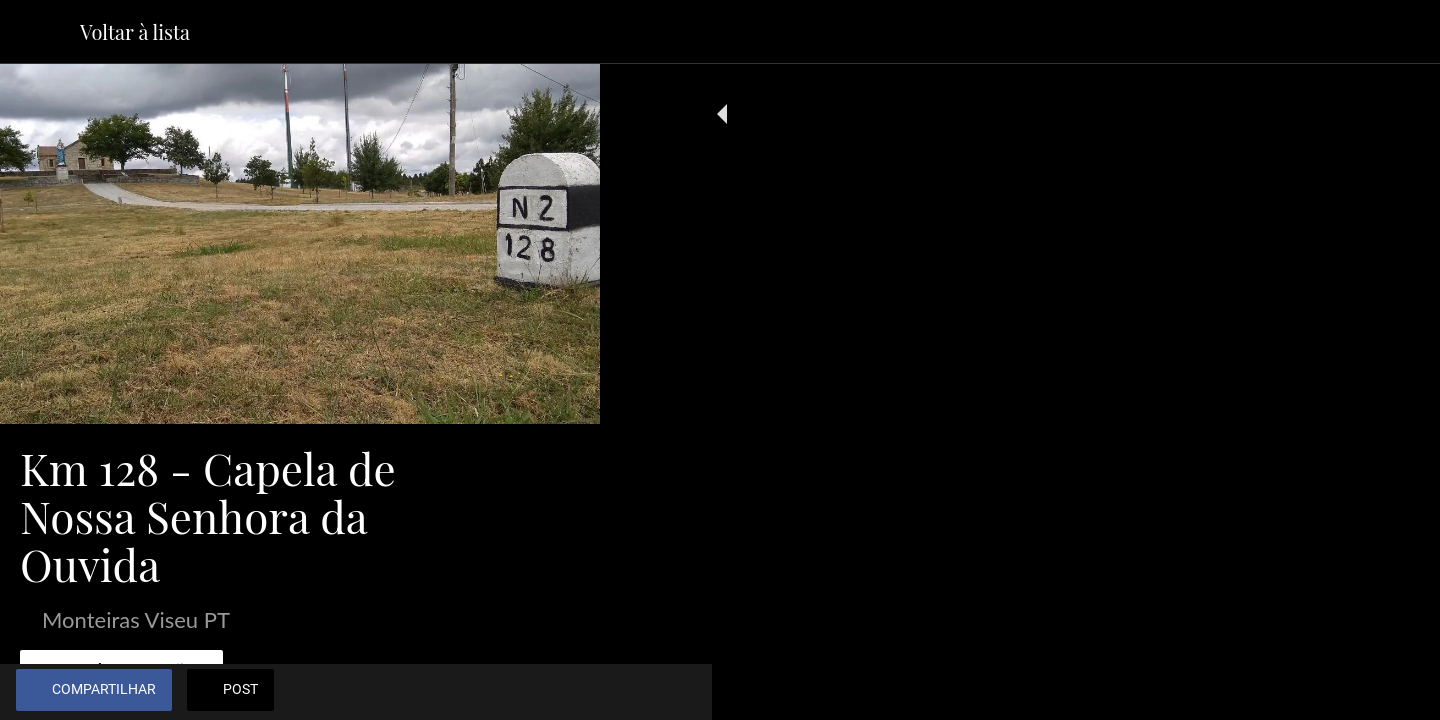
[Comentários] (560, 692)
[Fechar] (40, 32)
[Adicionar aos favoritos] (512, 692)
